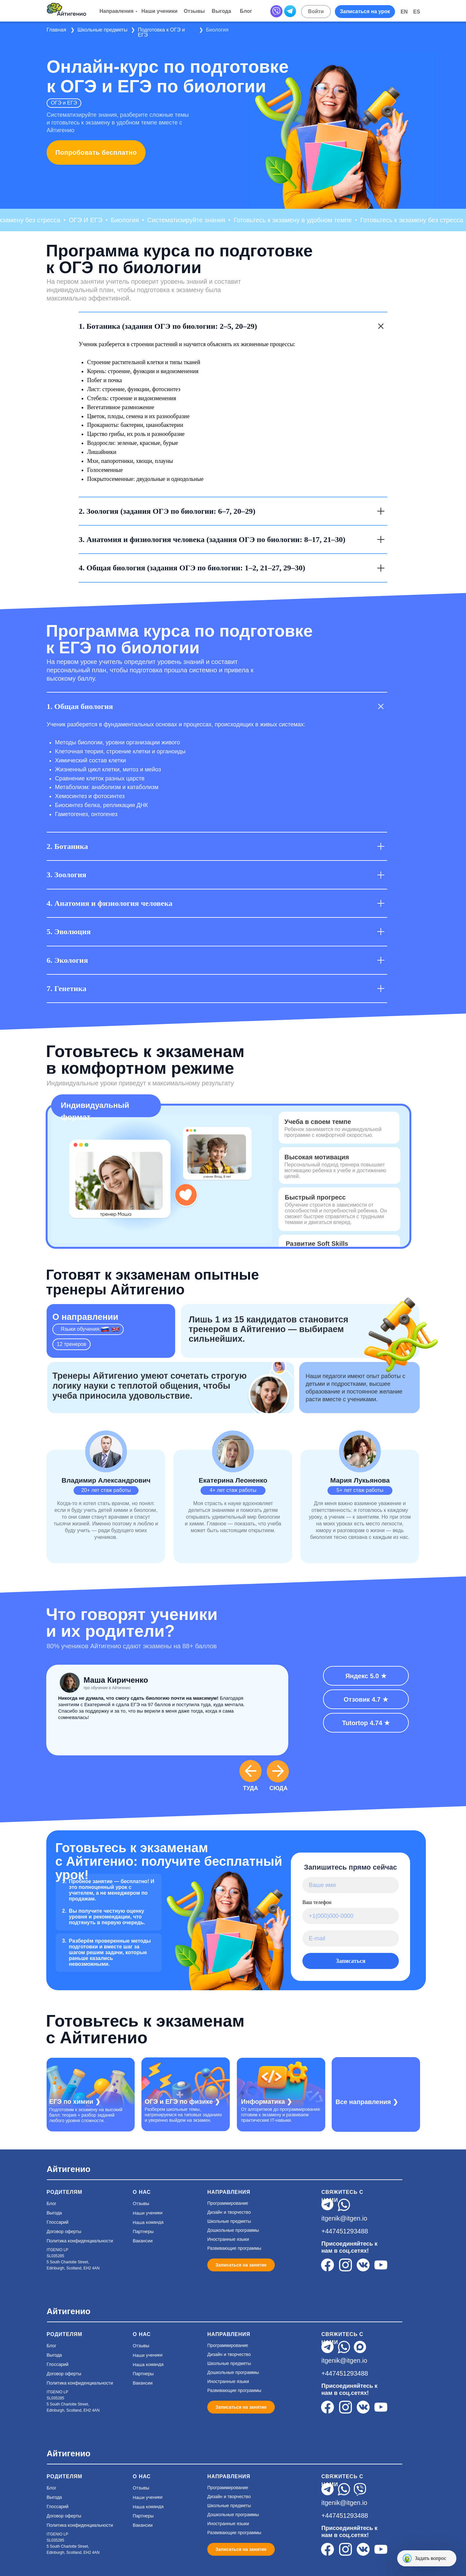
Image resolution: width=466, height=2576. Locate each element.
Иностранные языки (228, 2239)
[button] (365, 11)
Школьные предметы (102, 29)
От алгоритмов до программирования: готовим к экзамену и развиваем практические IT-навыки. (281, 2115)
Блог (51, 2203)
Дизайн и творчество (229, 2212)
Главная (56, 29)
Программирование (227, 2203)
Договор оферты (64, 2231)
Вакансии (143, 2240)
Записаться (350, 1961)
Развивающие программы (234, 2248)
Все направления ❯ (367, 2101)
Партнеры (143, 2231)
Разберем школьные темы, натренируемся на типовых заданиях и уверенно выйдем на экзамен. (183, 2115)
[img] (185, 2082)
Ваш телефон (316, 1902)
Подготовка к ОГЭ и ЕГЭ (161, 32)
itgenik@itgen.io (344, 2218)
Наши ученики (148, 2213)
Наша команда (148, 2222)
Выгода (54, 2212)
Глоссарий (57, 2222)
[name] (350, 1885)
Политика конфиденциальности (80, 2240)
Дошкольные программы (233, 2230)
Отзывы (141, 2203)
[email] (350, 1938)
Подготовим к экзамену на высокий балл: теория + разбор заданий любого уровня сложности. (85, 2115)
